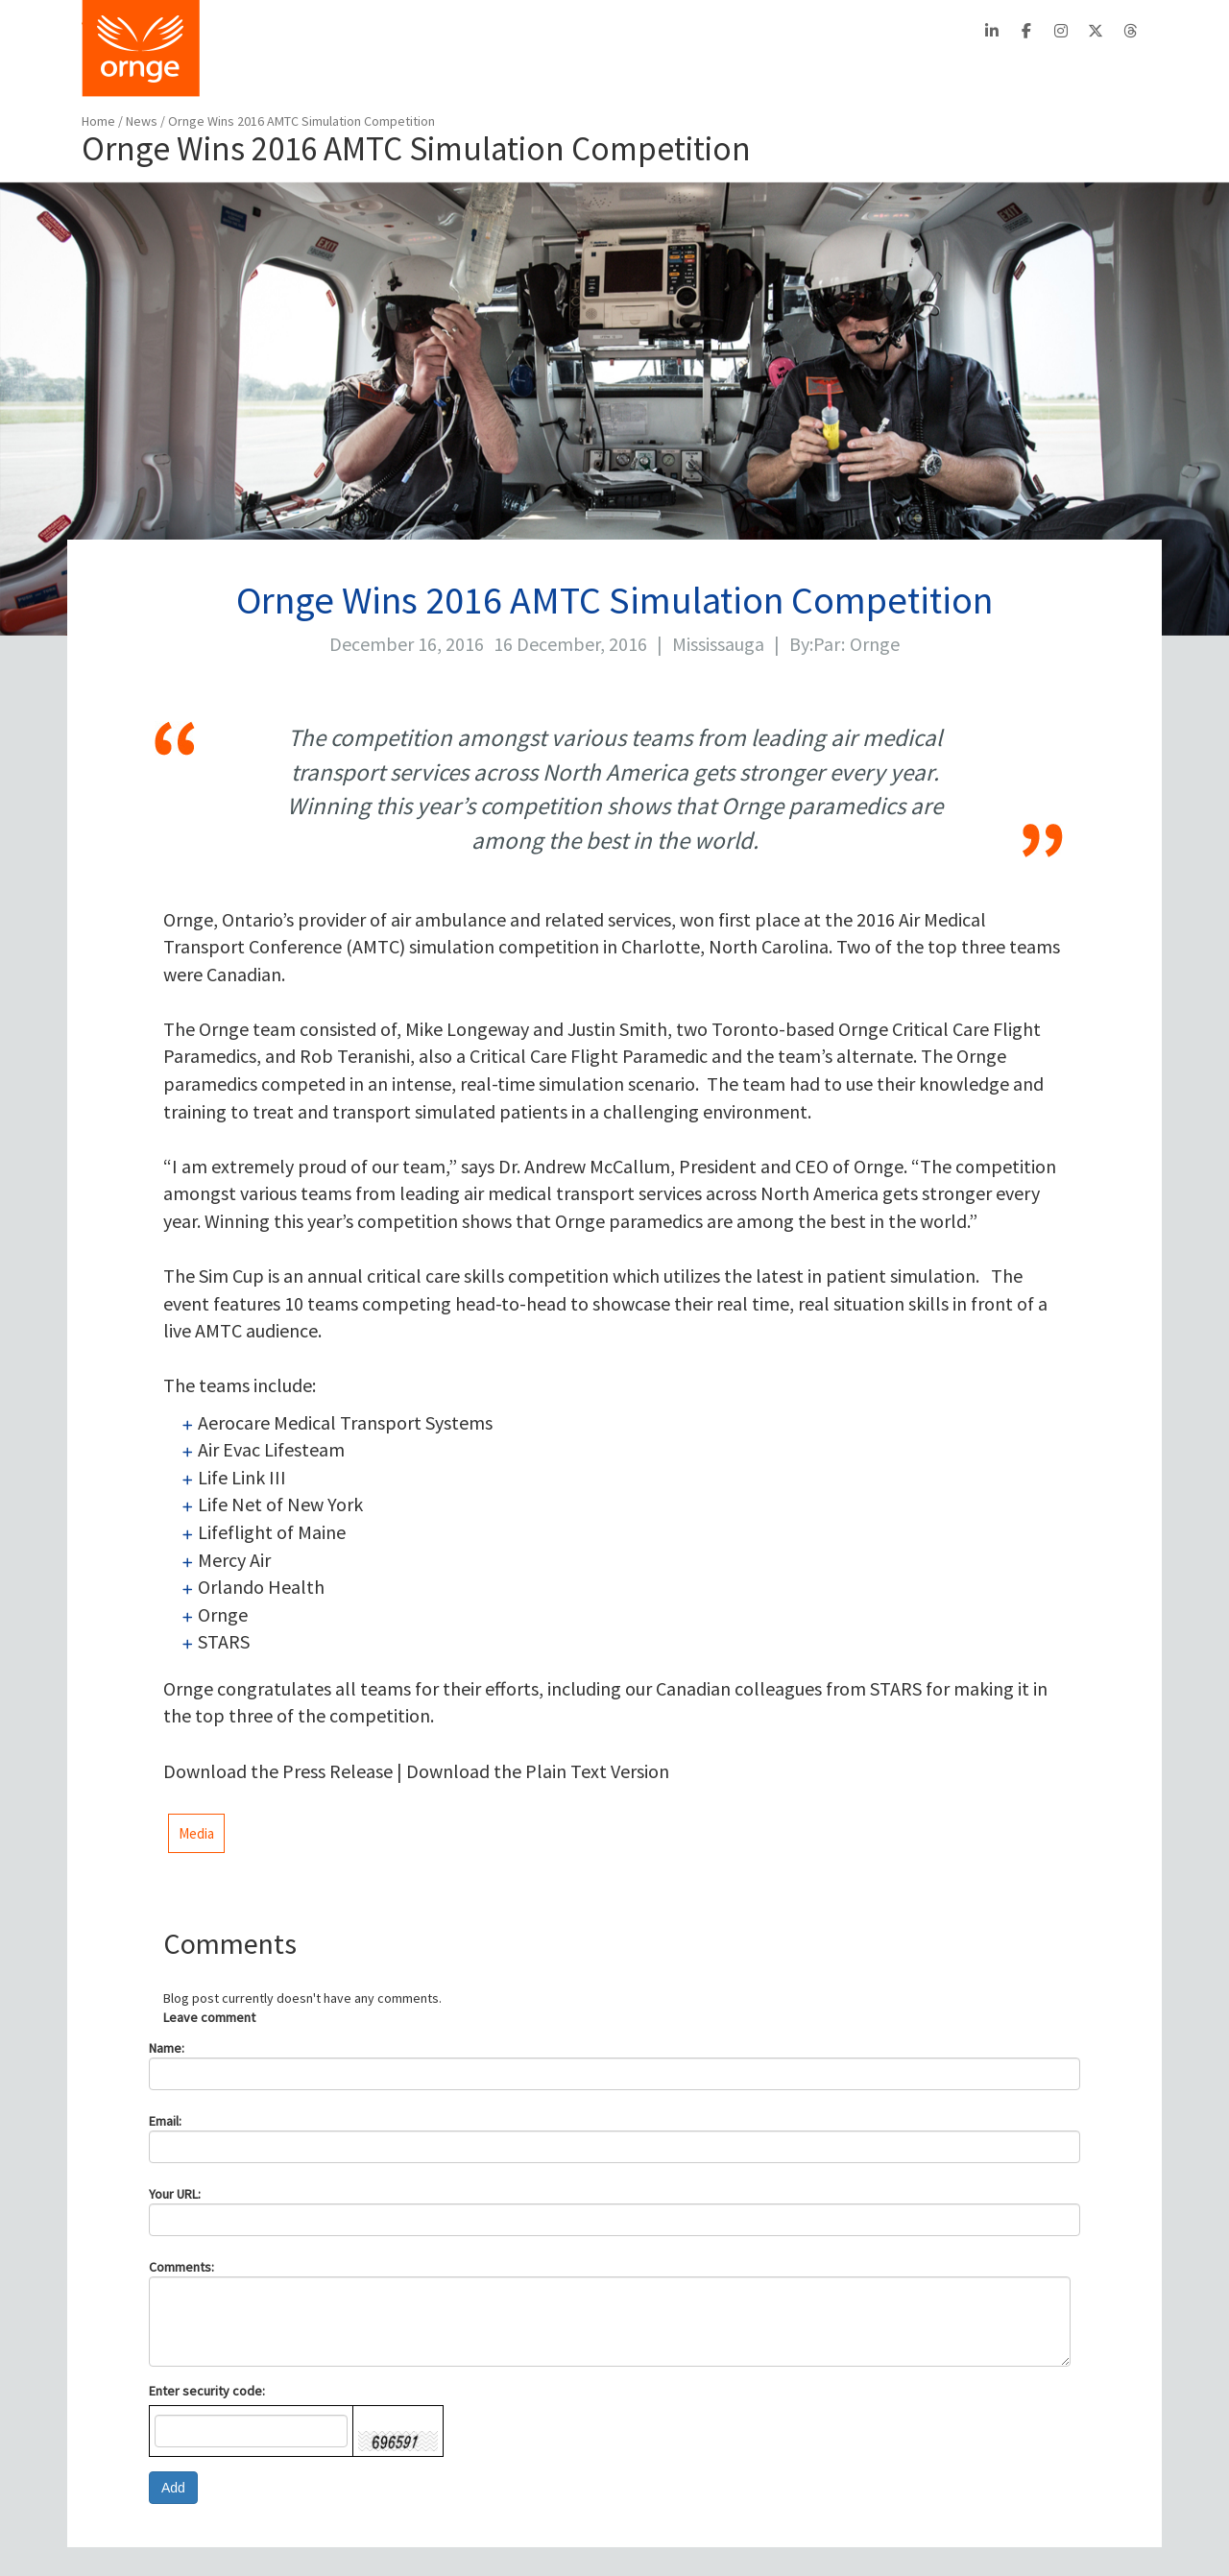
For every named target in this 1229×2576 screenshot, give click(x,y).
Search (931, 29)
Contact (610, 29)
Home (98, 121)
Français (749, 29)
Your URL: (175, 2194)
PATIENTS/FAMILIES (660, 72)
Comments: (181, 2266)
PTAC (812, 29)
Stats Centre (524, 29)
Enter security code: (207, 2390)
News (143, 121)
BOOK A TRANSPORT (486, 72)
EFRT (864, 29)
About (444, 29)
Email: (165, 2121)
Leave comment (209, 2017)
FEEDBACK (1107, 72)
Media (196, 1833)
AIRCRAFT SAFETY (824, 72)
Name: (166, 2048)
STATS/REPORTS (978, 72)
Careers (679, 29)
